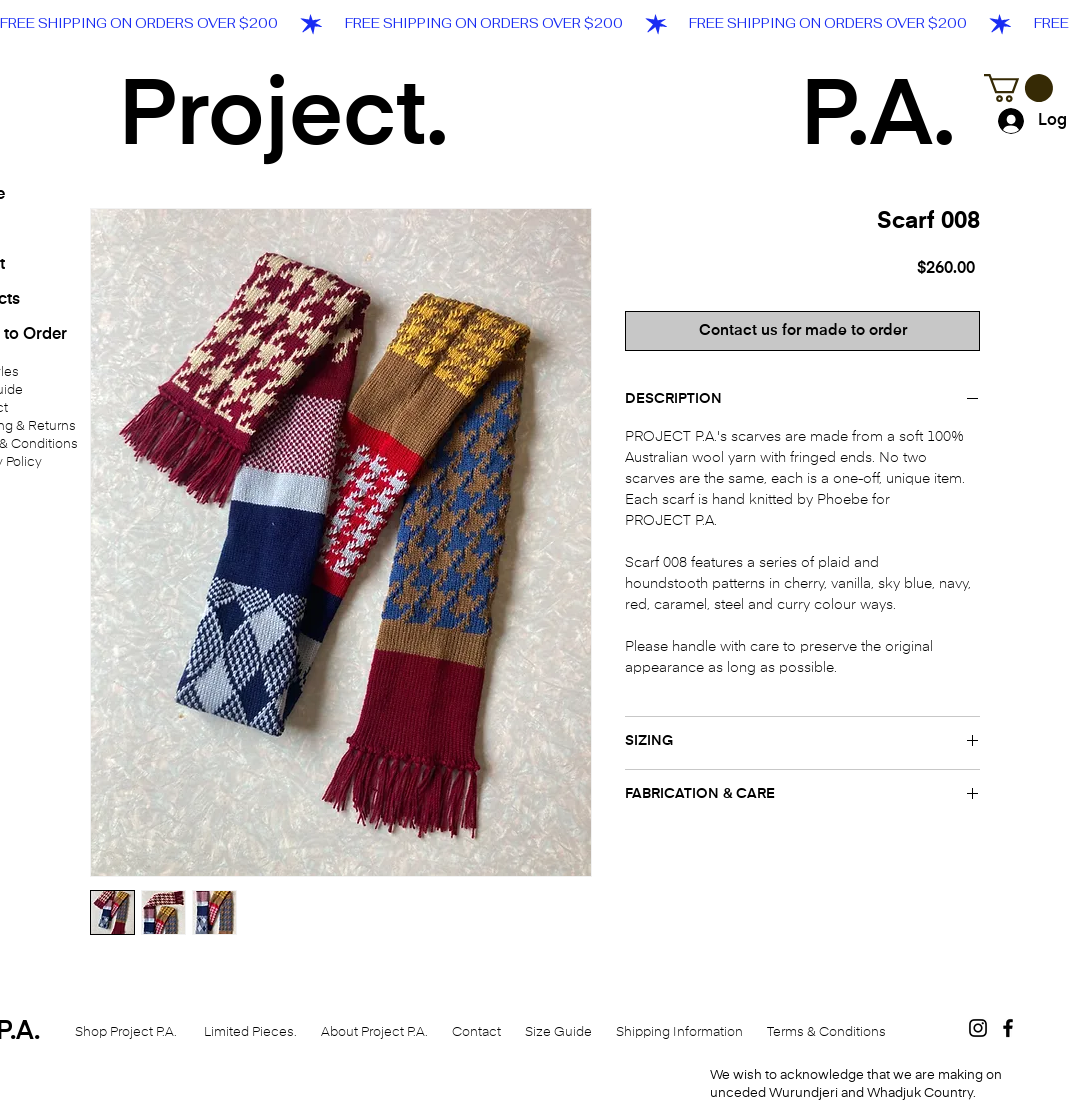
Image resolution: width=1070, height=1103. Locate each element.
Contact (476, 1032)
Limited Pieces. (253, 1032)
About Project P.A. (370, 1032)
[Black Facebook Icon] (1008, 1028)
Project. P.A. (537, 119)
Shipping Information (679, 1032)
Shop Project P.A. (127, 1032)
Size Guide (558, 1032)
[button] (1018, 88)
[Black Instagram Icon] (978, 1028)
